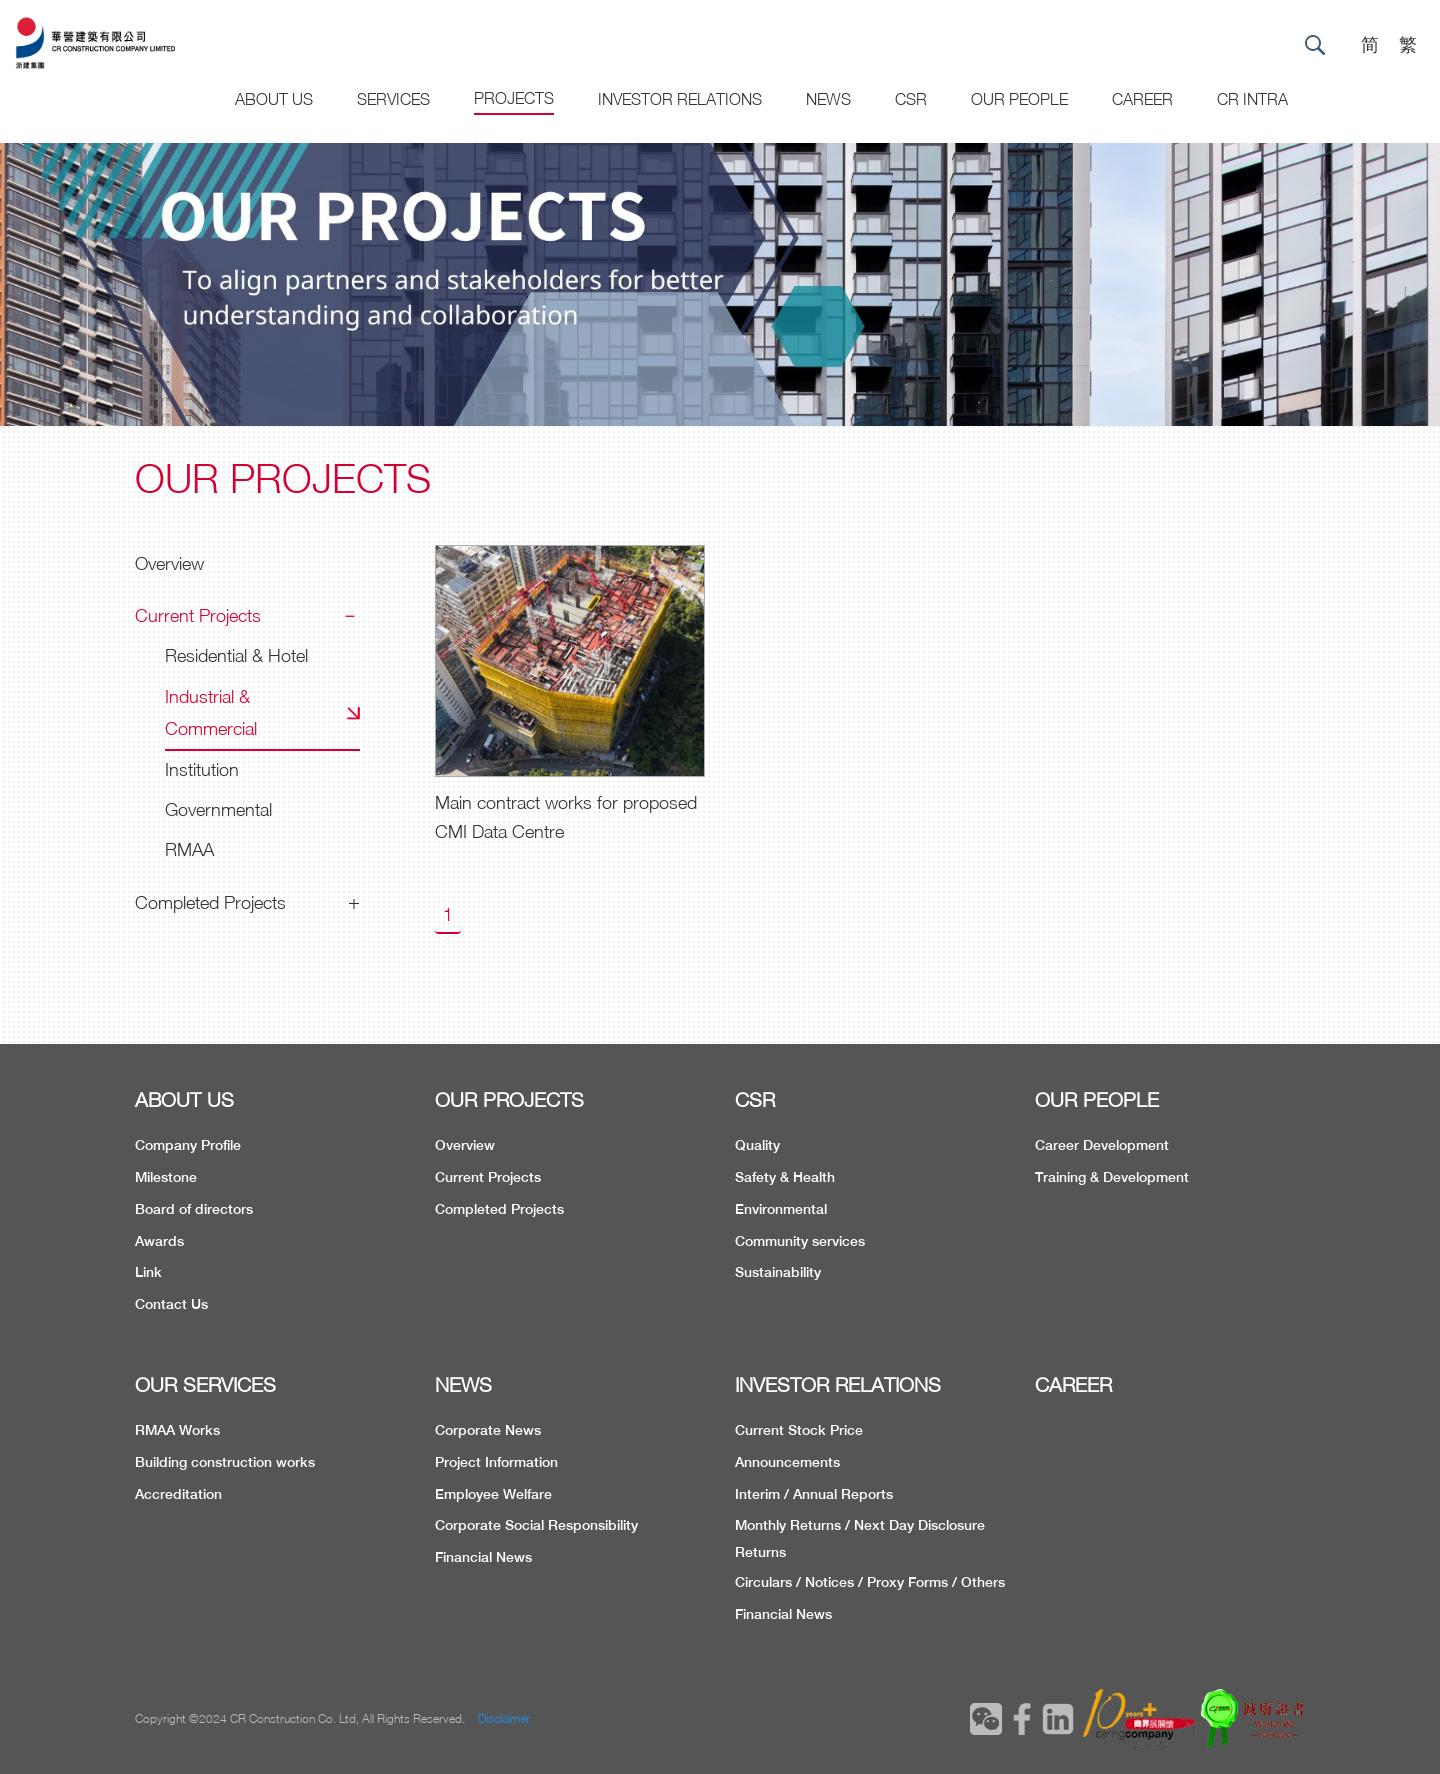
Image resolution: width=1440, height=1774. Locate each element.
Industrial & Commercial (211, 712)
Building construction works (225, 1462)
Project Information (496, 1462)
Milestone (166, 1177)
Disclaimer (504, 1718)
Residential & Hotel (236, 655)
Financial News (483, 1557)
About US (274, 99)
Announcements (787, 1462)
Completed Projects (210, 902)
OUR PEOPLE (1097, 1099)
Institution (202, 769)
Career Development (1102, 1145)
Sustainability (778, 1272)
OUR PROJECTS (509, 1099)
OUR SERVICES (205, 1384)
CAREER (1142, 99)
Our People (1019, 99)
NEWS (463, 1384)
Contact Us (171, 1304)
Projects (514, 98)
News (828, 99)
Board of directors (194, 1209)
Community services (800, 1241)
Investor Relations (680, 99)
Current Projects (198, 615)
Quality (757, 1145)
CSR (911, 99)
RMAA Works (177, 1430)
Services (393, 99)
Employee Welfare (493, 1494)
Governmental (218, 809)
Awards (159, 1241)
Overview (169, 563)
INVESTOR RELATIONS (838, 1384)
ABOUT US (184, 1099)
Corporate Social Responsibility (536, 1525)
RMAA (189, 849)
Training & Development (1112, 1177)
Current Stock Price (799, 1430)
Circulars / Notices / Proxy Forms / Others (870, 1582)
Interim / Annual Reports (814, 1494)
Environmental (781, 1209)
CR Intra (1252, 99)
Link (148, 1272)
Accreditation (178, 1494)
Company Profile (188, 1145)
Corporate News (488, 1430)
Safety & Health (785, 1177)
